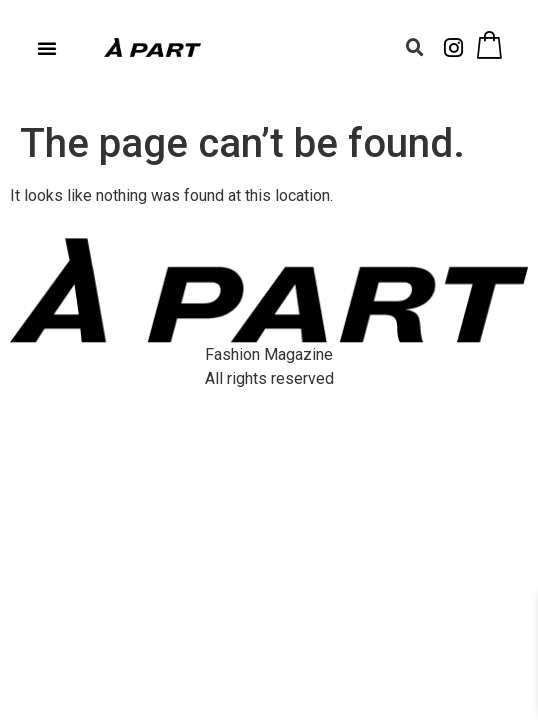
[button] (47, 48)
